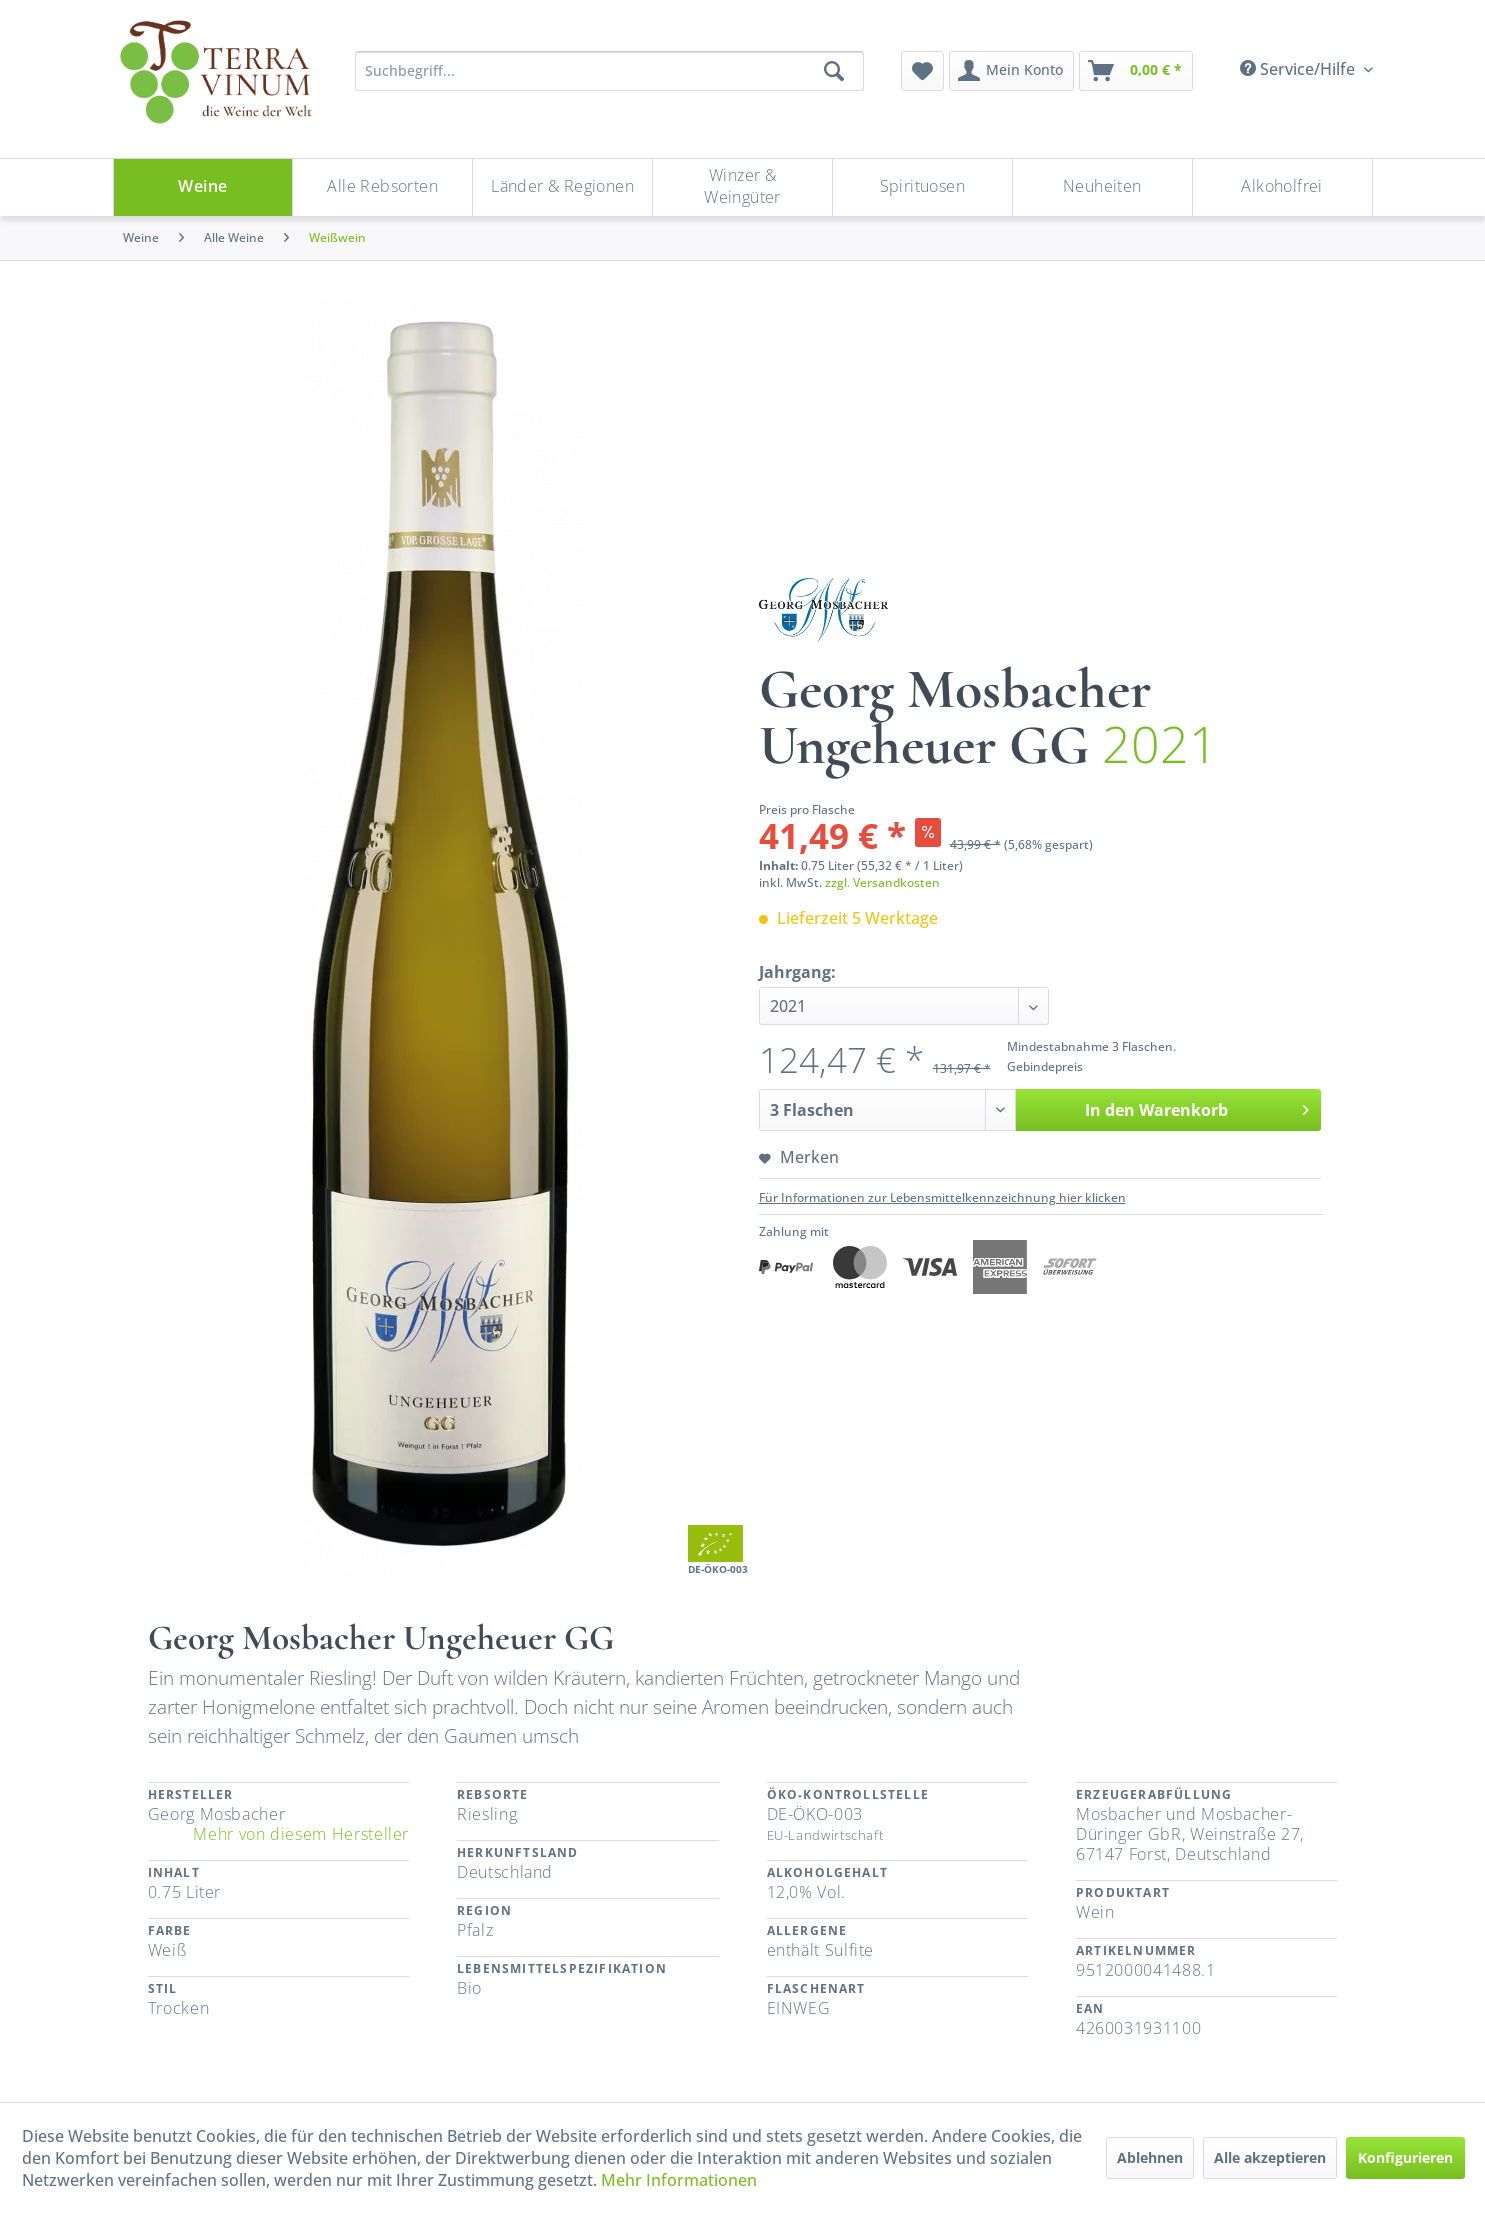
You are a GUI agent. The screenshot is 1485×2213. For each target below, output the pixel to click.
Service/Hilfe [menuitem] (1299, 69)
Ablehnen (1150, 2157)
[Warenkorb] (1136, 71)
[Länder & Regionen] (562, 187)
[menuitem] (922, 71)
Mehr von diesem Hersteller (301, 1834)
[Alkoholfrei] (1282, 187)
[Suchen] (834, 71)
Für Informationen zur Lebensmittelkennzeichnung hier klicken (942, 1197)
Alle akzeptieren (1270, 2157)
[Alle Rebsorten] (382, 187)
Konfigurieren (1405, 2157)
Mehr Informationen (679, 2180)
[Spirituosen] (922, 187)
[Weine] (203, 187)
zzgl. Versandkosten (882, 882)
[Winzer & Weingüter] (742, 187)
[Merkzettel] (922, 71)
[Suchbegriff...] (609, 71)
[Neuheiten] (1102, 187)
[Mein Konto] (1011, 71)
